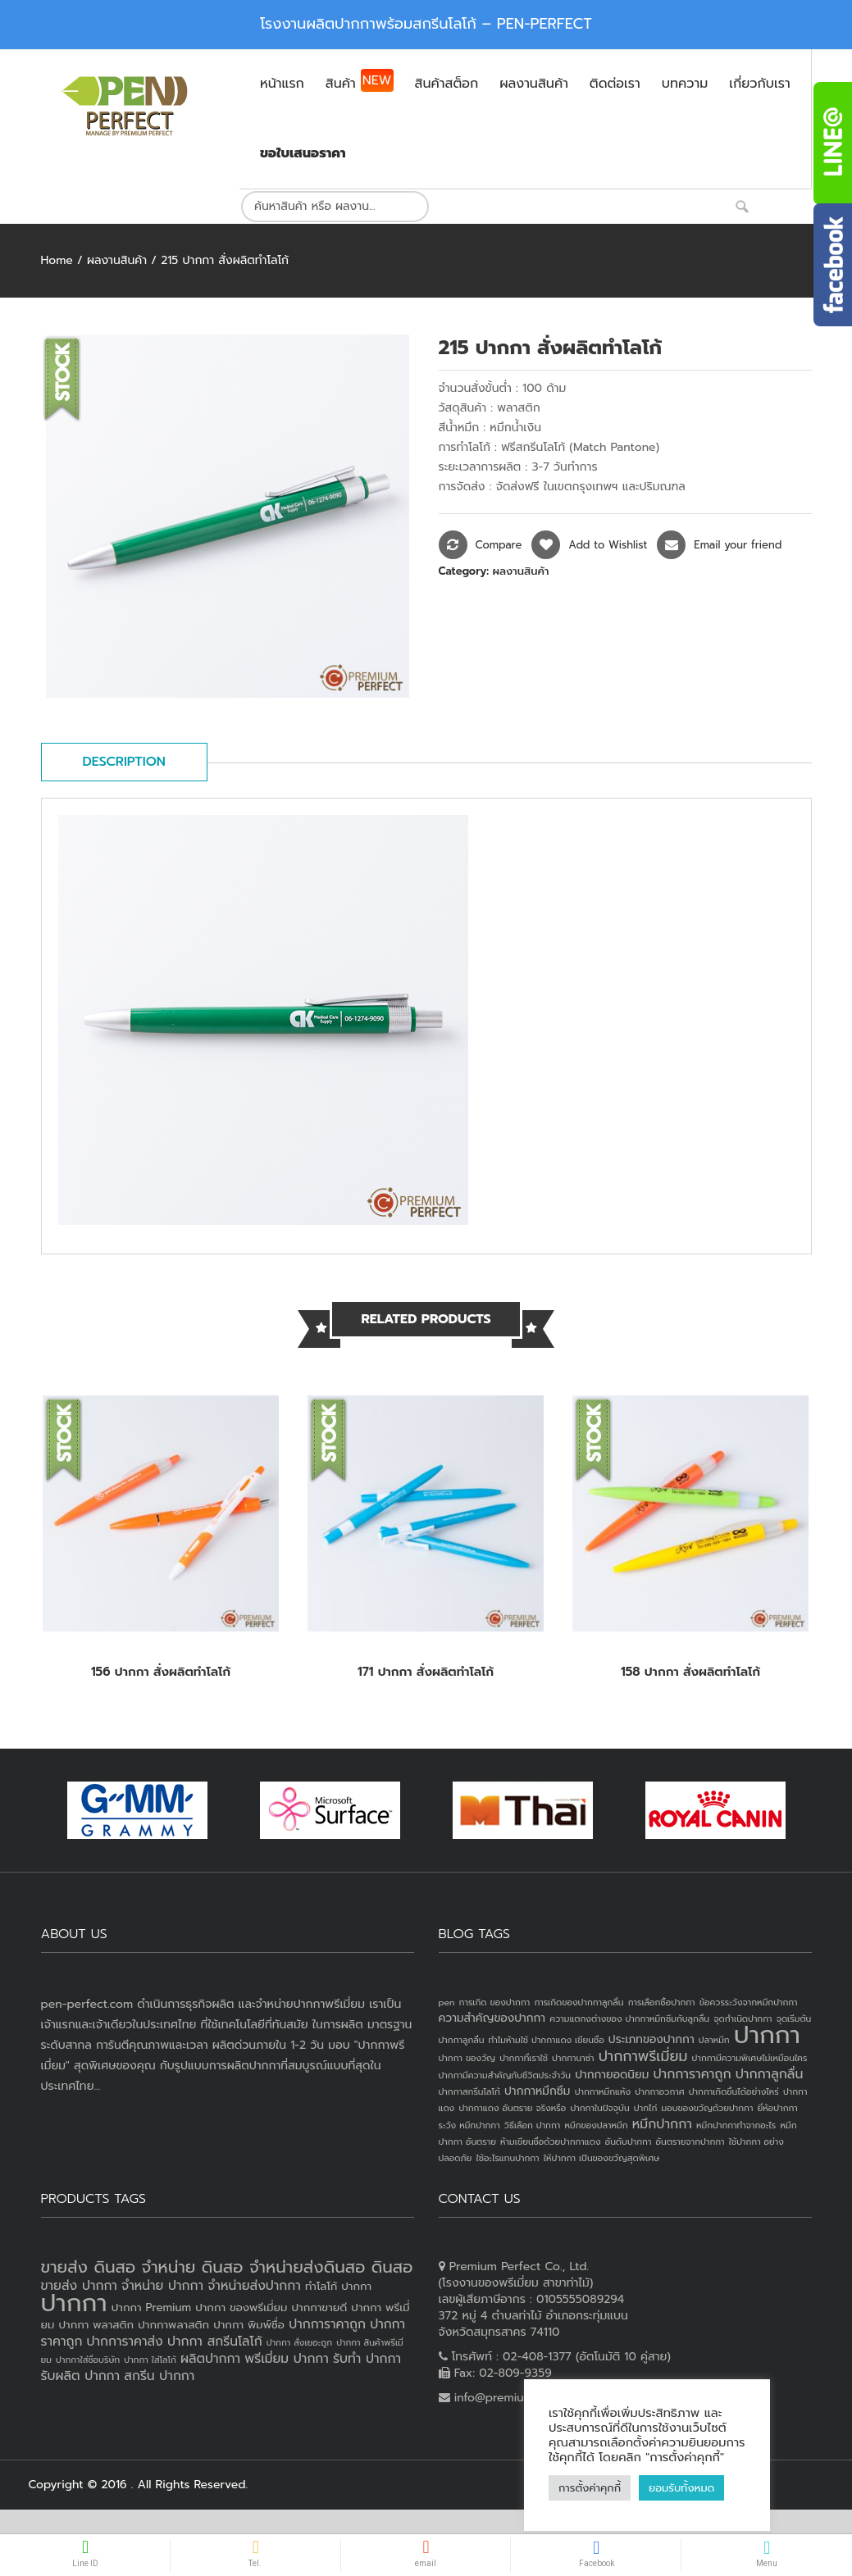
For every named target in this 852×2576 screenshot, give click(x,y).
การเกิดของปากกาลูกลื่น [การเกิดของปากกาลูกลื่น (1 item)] (578, 2002)
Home (57, 260)
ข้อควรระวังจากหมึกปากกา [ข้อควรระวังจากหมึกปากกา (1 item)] (748, 2002)
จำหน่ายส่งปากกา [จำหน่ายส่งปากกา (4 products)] (254, 2286)
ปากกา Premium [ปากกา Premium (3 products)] (151, 2307)
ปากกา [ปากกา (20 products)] (74, 2303)
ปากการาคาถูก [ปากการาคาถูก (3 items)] (692, 2074)
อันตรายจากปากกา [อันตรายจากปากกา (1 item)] (690, 2141)
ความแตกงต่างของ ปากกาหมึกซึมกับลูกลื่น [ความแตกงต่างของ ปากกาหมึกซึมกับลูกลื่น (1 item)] (629, 2018)
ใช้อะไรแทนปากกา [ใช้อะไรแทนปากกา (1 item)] (507, 2157)
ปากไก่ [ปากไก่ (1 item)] (646, 2107)
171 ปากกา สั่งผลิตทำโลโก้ (426, 1672)
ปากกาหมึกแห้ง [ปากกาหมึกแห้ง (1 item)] (603, 2091)
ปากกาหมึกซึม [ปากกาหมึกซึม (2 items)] (537, 2091)
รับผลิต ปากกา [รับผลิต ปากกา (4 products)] (81, 2376)
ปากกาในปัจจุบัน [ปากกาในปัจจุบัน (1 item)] (599, 2107)
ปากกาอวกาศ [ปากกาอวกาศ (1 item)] (659, 2091)
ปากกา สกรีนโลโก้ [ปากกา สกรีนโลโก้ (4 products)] (214, 2341)
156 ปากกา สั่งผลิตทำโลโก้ (160, 1672)
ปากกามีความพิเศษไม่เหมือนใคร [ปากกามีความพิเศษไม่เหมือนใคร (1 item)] (750, 2057)
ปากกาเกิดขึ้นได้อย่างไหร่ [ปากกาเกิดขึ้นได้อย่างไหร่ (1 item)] (734, 2091)
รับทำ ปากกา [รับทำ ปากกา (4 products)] (367, 2359)
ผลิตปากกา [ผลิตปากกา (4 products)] (210, 2359)
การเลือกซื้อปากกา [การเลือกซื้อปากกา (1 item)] (661, 2002)
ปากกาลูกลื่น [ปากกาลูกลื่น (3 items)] (770, 2074)
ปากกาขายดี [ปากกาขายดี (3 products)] (320, 2307)
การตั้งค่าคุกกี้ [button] (589, 2488)
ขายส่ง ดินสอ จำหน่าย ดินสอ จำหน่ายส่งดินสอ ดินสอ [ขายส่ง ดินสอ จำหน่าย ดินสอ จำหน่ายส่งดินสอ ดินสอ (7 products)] (227, 2267)
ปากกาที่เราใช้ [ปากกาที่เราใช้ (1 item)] (523, 2057)
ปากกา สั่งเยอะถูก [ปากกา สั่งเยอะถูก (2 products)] (299, 2342)
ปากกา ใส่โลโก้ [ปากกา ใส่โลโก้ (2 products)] (150, 2359)
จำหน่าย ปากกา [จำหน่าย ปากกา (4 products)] (162, 2286)
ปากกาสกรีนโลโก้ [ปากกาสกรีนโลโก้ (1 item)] (469, 2091)
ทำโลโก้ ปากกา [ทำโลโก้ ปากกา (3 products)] (338, 2286)
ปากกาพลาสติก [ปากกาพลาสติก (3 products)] (173, 2324)
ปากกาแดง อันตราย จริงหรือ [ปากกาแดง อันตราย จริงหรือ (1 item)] (512, 2107)
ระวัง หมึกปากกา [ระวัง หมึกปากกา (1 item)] (469, 2125)
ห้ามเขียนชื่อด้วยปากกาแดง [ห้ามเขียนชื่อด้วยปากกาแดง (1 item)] (550, 2141)
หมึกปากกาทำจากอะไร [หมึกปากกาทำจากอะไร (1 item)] (736, 2125)
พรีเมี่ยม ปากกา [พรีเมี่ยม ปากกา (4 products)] (286, 2359)
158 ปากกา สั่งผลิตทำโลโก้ (690, 1672)
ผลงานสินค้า (117, 260)
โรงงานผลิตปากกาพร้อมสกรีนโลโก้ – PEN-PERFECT (426, 23)
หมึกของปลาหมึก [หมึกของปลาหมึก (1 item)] (595, 2125)
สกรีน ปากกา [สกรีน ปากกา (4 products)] (159, 2376)
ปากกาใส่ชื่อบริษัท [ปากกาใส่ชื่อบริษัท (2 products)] (88, 2359)
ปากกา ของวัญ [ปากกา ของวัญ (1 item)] (467, 2057)
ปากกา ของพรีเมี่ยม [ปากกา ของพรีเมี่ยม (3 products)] (241, 2307)
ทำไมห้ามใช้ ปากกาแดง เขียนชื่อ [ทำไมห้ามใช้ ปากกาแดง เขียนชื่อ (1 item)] (546, 2039)
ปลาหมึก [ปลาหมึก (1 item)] (714, 2039)
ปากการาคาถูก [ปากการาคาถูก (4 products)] (327, 2324)
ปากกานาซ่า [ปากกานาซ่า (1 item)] (573, 2057)
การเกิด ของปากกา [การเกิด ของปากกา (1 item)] (495, 2002)
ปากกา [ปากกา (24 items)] (767, 2035)
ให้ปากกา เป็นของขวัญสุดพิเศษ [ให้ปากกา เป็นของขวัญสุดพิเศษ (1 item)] (601, 2157)
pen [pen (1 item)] (447, 2002)
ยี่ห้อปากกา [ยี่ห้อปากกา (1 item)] (778, 2107)
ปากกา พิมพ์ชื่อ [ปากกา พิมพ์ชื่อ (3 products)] (249, 2324)
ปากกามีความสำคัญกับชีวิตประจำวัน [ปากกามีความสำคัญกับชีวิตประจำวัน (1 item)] (505, 2075)
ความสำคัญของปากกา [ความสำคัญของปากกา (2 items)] (492, 2018)
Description (124, 761)
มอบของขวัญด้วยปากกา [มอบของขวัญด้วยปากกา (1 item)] (708, 2107)
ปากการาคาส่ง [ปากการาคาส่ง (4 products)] (125, 2341)
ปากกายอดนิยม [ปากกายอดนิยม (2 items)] (612, 2074)
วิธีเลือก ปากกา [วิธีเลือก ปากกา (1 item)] (532, 2125)
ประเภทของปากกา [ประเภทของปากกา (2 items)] (651, 2039)
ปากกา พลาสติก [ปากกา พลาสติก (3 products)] (96, 2324)
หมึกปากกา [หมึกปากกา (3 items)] (662, 2124)
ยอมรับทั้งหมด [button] (681, 2488)
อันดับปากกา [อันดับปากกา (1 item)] (628, 2141)
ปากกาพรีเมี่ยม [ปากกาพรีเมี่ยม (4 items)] (643, 2056)
